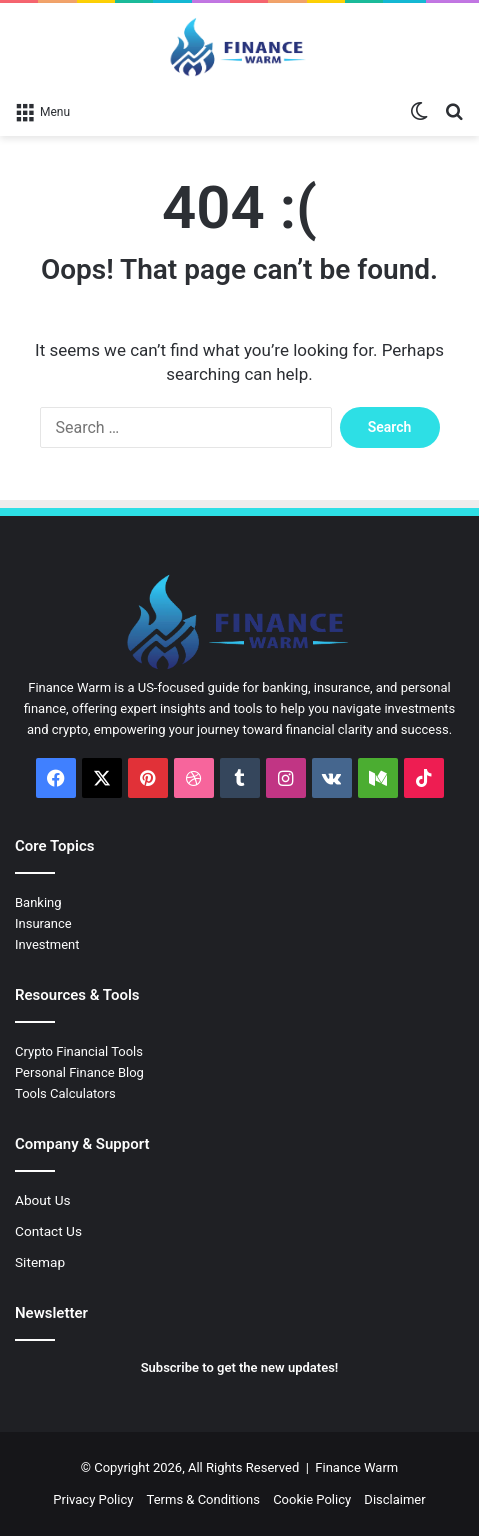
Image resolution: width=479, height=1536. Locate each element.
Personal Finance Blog (79, 1072)
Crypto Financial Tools (79, 1051)
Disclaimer (394, 1499)
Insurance (43, 923)
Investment (47, 944)
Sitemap (40, 1262)
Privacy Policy (93, 1499)
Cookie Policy (312, 1499)
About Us (43, 1200)
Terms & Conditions (203, 1499)
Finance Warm (356, 1467)
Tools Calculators (65, 1093)
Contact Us (48, 1231)
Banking (38, 902)
